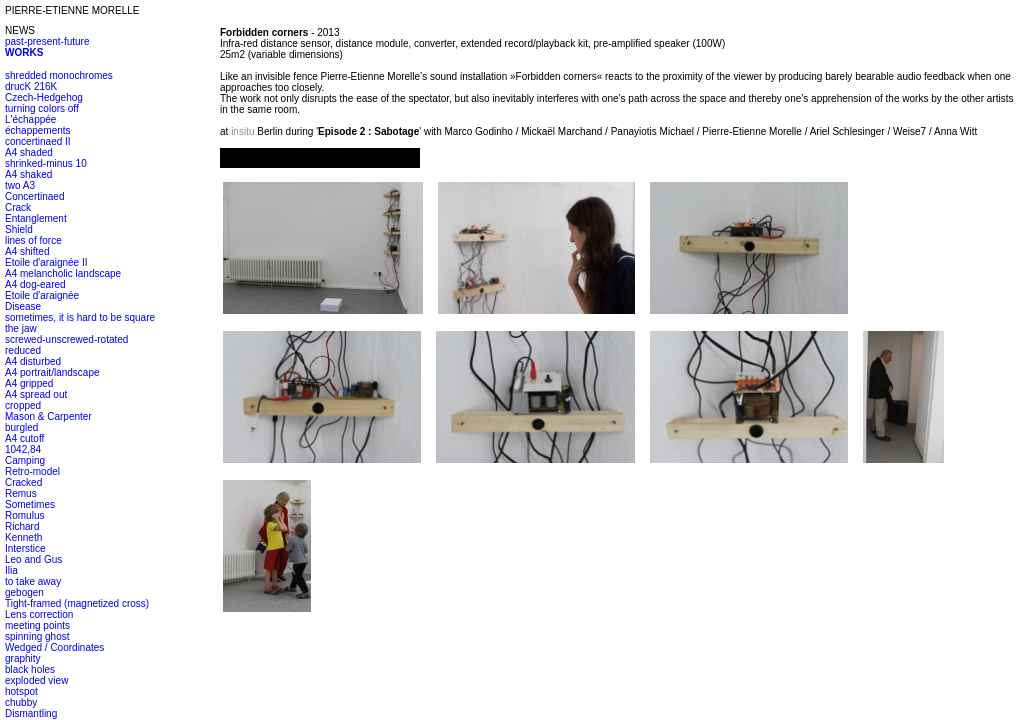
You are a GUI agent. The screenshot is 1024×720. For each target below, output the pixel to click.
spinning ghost (37, 636)
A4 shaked (28, 174)
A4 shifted (27, 251)
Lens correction (39, 614)
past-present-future (47, 41)
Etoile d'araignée (42, 295)
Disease (23, 306)
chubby (21, 702)
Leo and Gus (33, 559)
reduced (23, 350)
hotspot (21, 691)
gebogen (24, 592)
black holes (30, 669)
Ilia (11, 570)
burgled (21, 427)
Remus (21, 493)
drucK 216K (31, 86)
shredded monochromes (59, 75)
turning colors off (42, 108)
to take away (33, 581)
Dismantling (31, 713)
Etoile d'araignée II (46, 262)
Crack (18, 207)
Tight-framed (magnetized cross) (77, 603)
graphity (23, 658)
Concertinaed (34, 196)
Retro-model (32, 471)
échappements (38, 130)
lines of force (33, 240)
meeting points (37, 625)
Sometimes (30, 504)
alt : (320, 158)
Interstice (25, 548)
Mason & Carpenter (48, 416)
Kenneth (23, 537)
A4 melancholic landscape (63, 273)
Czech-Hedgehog (44, 97)
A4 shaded (29, 152)
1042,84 (23, 449)
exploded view (36, 680)
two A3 (20, 185)
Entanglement (36, 218)
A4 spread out (36, 394)
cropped (23, 405)
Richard (22, 526)
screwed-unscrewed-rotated (66, 339)
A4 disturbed (33, 361)
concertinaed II (38, 141)
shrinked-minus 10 (46, 163)
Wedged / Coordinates (54, 647)
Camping (25, 460)
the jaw (21, 328)
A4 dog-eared (35, 284)
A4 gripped (29, 383)
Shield (19, 229)
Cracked (23, 482)
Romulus (24, 515)
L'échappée (30, 119)
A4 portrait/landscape (52, 372)
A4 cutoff (24, 438)
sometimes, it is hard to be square (80, 317)
